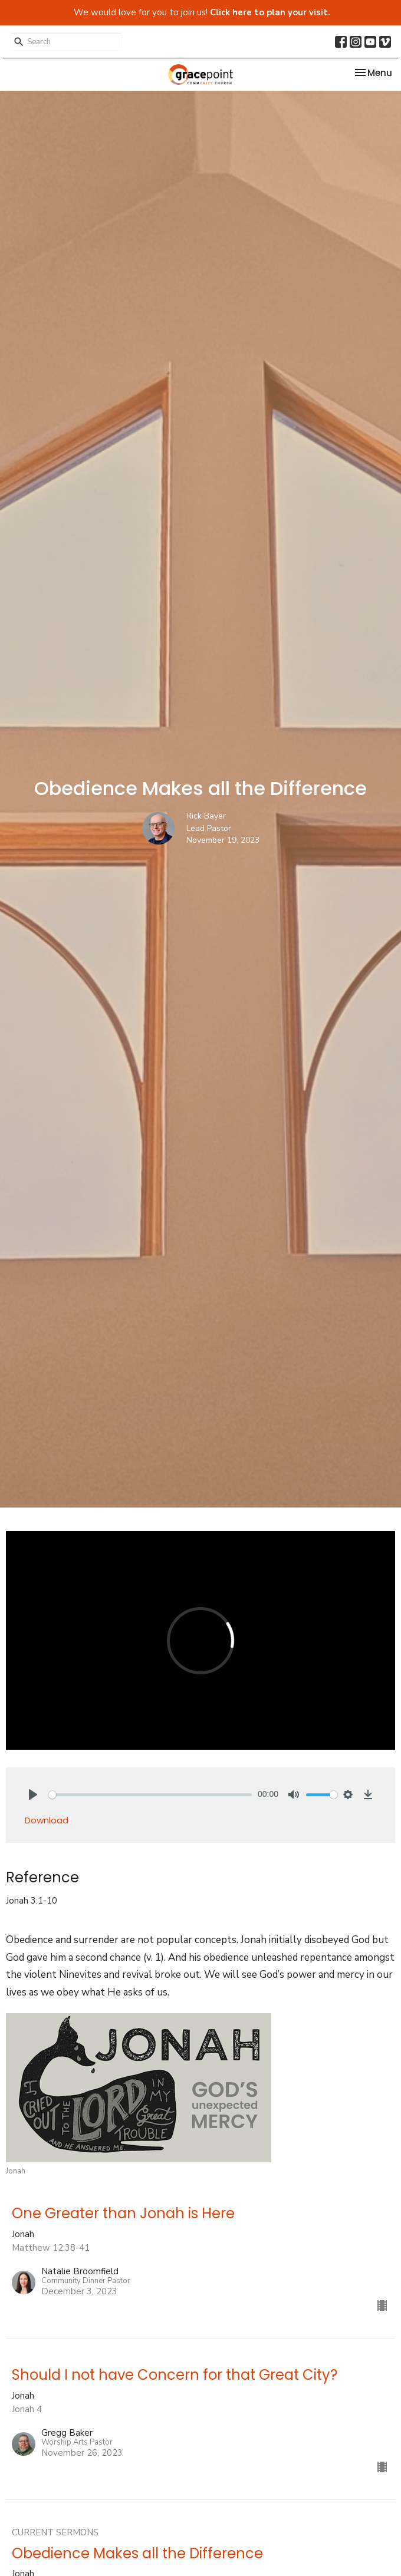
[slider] (150, 1794)
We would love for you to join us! (202, 12)
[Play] (33, 1794)
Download (46, 1820)
